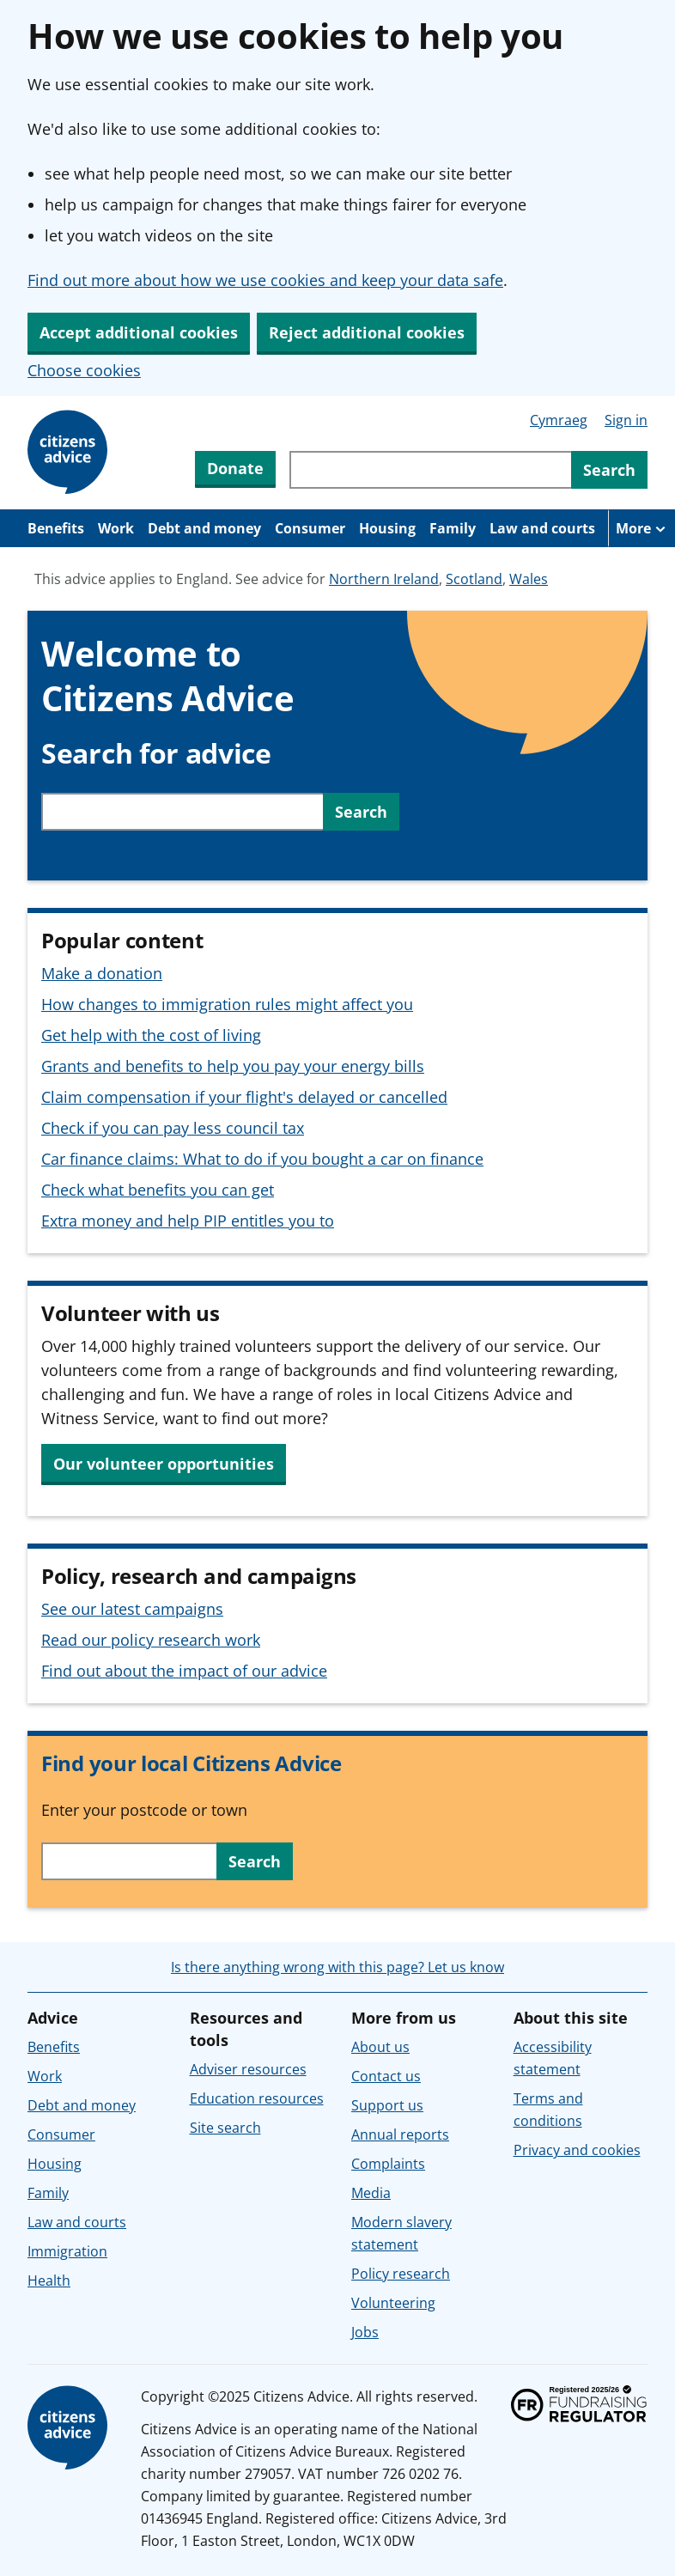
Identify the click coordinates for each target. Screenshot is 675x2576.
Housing (387, 528)
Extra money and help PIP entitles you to (187, 1220)
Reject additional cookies (367, 332)
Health (48, 2280)
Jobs (365, 2332)
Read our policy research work (150, 1639)
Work (116, 528)
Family (452, 528)
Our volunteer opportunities (163, 1463)
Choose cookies (84, 370)
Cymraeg (558, 420)
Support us (387, 2105)
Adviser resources (248, 2069)
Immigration (67, 2251)
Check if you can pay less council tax (172, 1127)
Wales (528, 579)
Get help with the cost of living (151, 1035)
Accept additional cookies (139, 332)
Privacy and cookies (577, 2150)
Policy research (400, 2273)
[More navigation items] (641, 528)
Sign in (626, 420)
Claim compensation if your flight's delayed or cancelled (244, 1097)
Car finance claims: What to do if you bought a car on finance (262, 1158)
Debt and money (204, 528)
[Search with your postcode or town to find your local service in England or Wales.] (128, 1861)
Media (371, 2192)
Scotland (474, 579)
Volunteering (393, 2302)
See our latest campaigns (132, 1609)
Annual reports (400, 2134)
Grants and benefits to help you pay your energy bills (232, 1066)
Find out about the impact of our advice (184, 1670)
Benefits (55, 528)
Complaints (388, 2163)
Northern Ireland (384, 579)
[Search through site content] (430, 470)
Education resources (257, 2098)
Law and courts (542, 528)
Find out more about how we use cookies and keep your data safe (265, 280)
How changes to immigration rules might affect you (227, 1004)
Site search (225, 2127)
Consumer (310, 528)
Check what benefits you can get (157, 1189)
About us (380, 2046)
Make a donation (101, 973)
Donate (235, 468)
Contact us (386, 2076)
